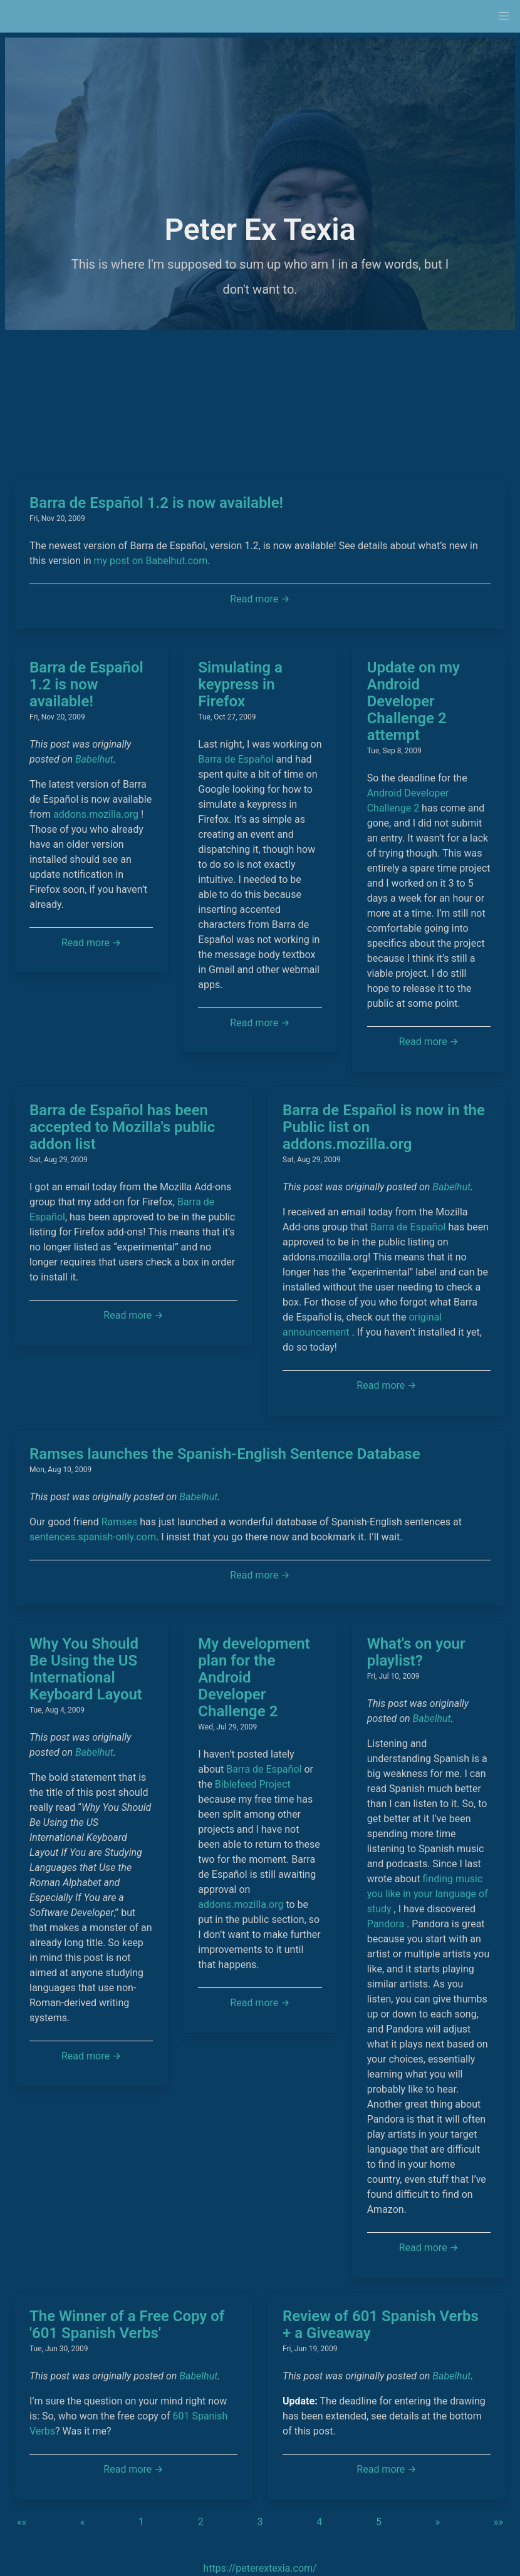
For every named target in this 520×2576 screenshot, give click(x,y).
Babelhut (94, 759)
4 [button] (319, 2522)
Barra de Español (235, 759)
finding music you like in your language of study (427, 1894)
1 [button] (141, 2522)
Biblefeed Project (253, 1784)
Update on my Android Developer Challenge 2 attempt (413, 701)
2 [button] (201, 2522)
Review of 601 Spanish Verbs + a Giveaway (381, 2324)
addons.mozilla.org (95, 814)
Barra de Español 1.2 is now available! (156, 503)
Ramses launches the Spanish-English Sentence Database (224, 1454)
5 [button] (379, 2522)
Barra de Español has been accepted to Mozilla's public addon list (122, 1127)
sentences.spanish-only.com (92, 1537)
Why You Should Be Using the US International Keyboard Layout (85, 1669)
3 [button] (260, 2522)
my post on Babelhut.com (151, 561)
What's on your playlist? (416, 1652)
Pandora (386, 1924)
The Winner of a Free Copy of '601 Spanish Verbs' (126, 2324)
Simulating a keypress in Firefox (240, 684)
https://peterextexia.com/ (259, 2568)
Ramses (119, 1522)
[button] (503, 16)
